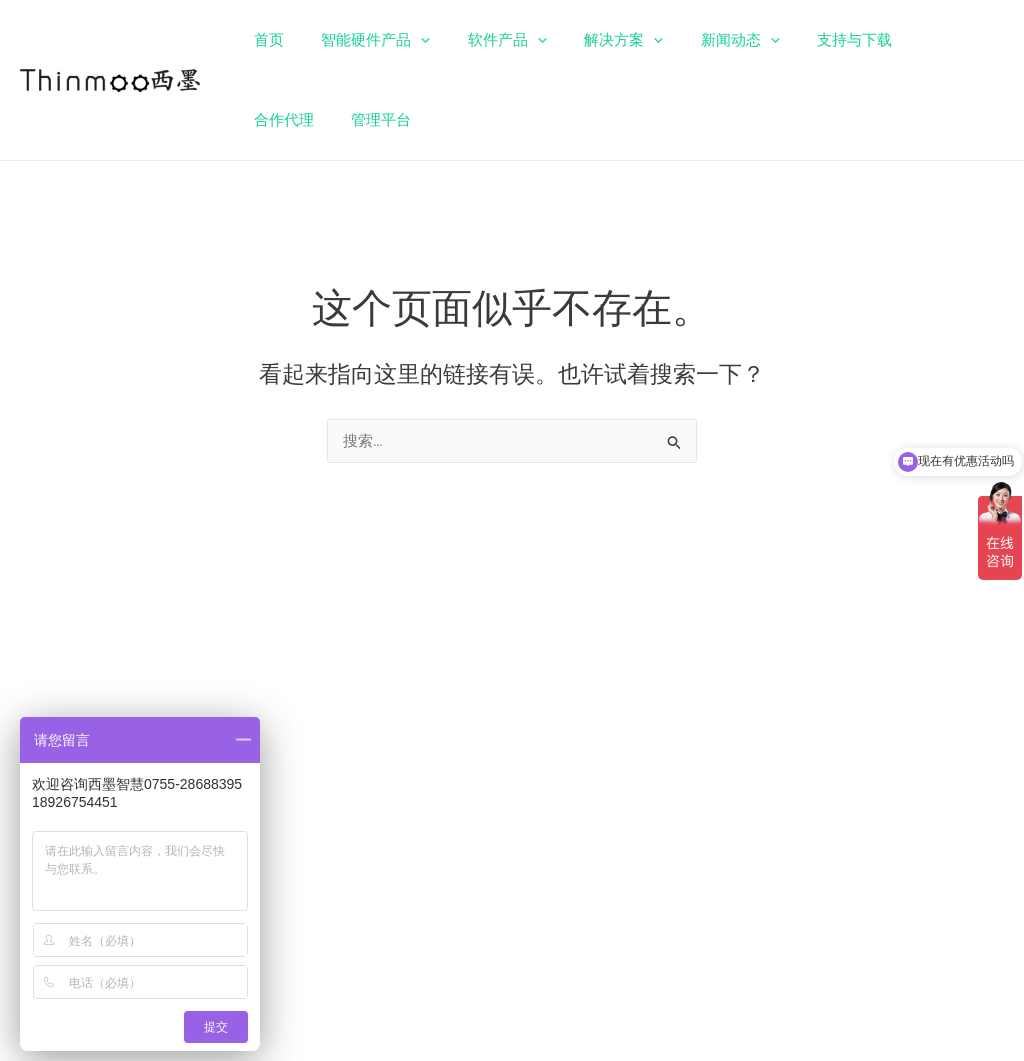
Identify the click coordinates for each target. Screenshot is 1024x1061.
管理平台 (280, 120)
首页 (265, 40)
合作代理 (911, 40)
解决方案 (597, 40)
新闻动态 (706, 40)
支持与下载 (813, 40)
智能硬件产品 (364, 40)
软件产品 (488, 40)
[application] (409, 40)
